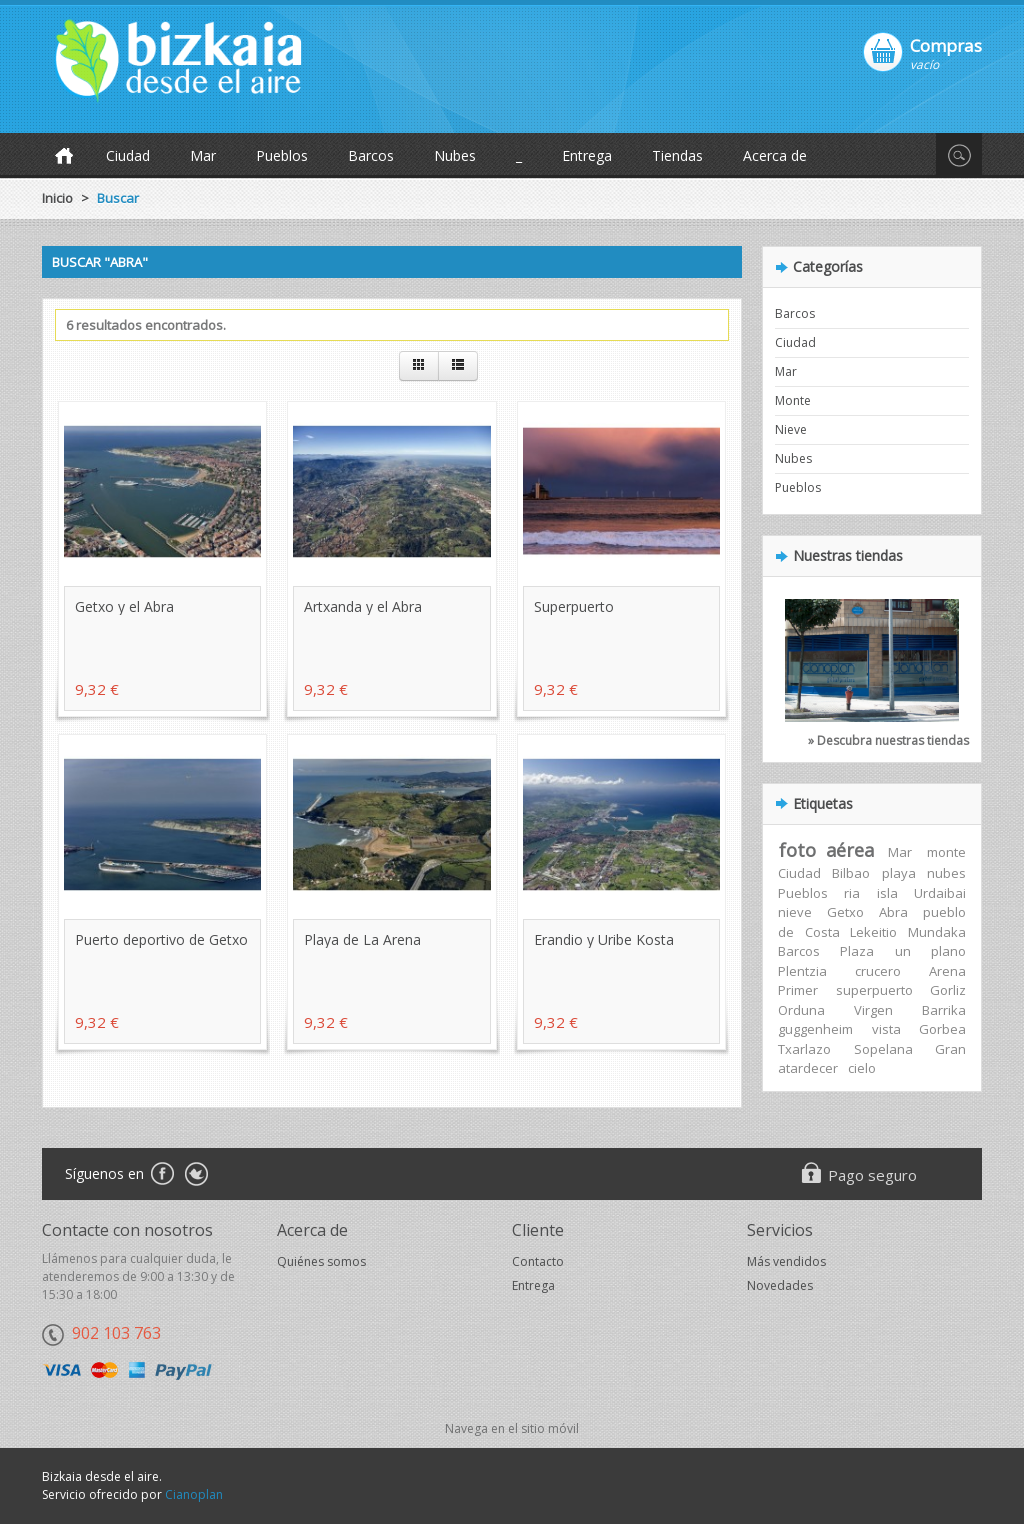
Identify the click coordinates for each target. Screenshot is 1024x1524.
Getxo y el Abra (124, 606)
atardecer (808, 1068)
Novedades (780, 1285)
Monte (793, 400)
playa (899, 873)
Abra (893, 912)
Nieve (791, 429)
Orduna (801, 1010)
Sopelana (883, 1049)
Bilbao (851, 873)
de (786, 932)
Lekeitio (873, 932)
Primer (798, 990)
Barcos (371, 155)
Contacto (538, 1261)
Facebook (161, 1175)
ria (852, 893)
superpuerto (874, 990)
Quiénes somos (321, 1261)
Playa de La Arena (362, 939)
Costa (822, 932)
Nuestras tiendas (848, 555)
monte (946, 852)
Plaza (857, 951)
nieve (795, 912)
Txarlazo (804, 1049)
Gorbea (942, 1029)
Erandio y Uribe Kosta (604, 939)
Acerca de (775, 155)
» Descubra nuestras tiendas (888, 740)
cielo (862, 1068)
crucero (878, 971)
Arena (947, 971)
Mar (203, 155)
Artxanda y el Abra (363, 606)
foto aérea (826, 850)
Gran (950, 1049)
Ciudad (128, 155)
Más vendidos (786, 1261)
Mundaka (937, 932)
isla (887, 893)
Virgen (873, 1010)
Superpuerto (574, 606)
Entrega (587, 155)
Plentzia (802, 971)
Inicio (57, 198)
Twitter (196, 1175)
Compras (946, 45)
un (903, 951)
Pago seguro (872, 1175)
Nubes (455, 155)
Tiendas (677, 155)
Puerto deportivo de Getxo (161, 939)
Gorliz (948, 990)
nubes (946, 873)
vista (886, 1029)
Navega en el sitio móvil (512, 1428)
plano (948, 951)
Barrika (944, 1010)
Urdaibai (940, 893)
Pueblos (282, 155)
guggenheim (815, 1029)
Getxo (845, 912)
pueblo (944, 912)
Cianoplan (194, 1494)
